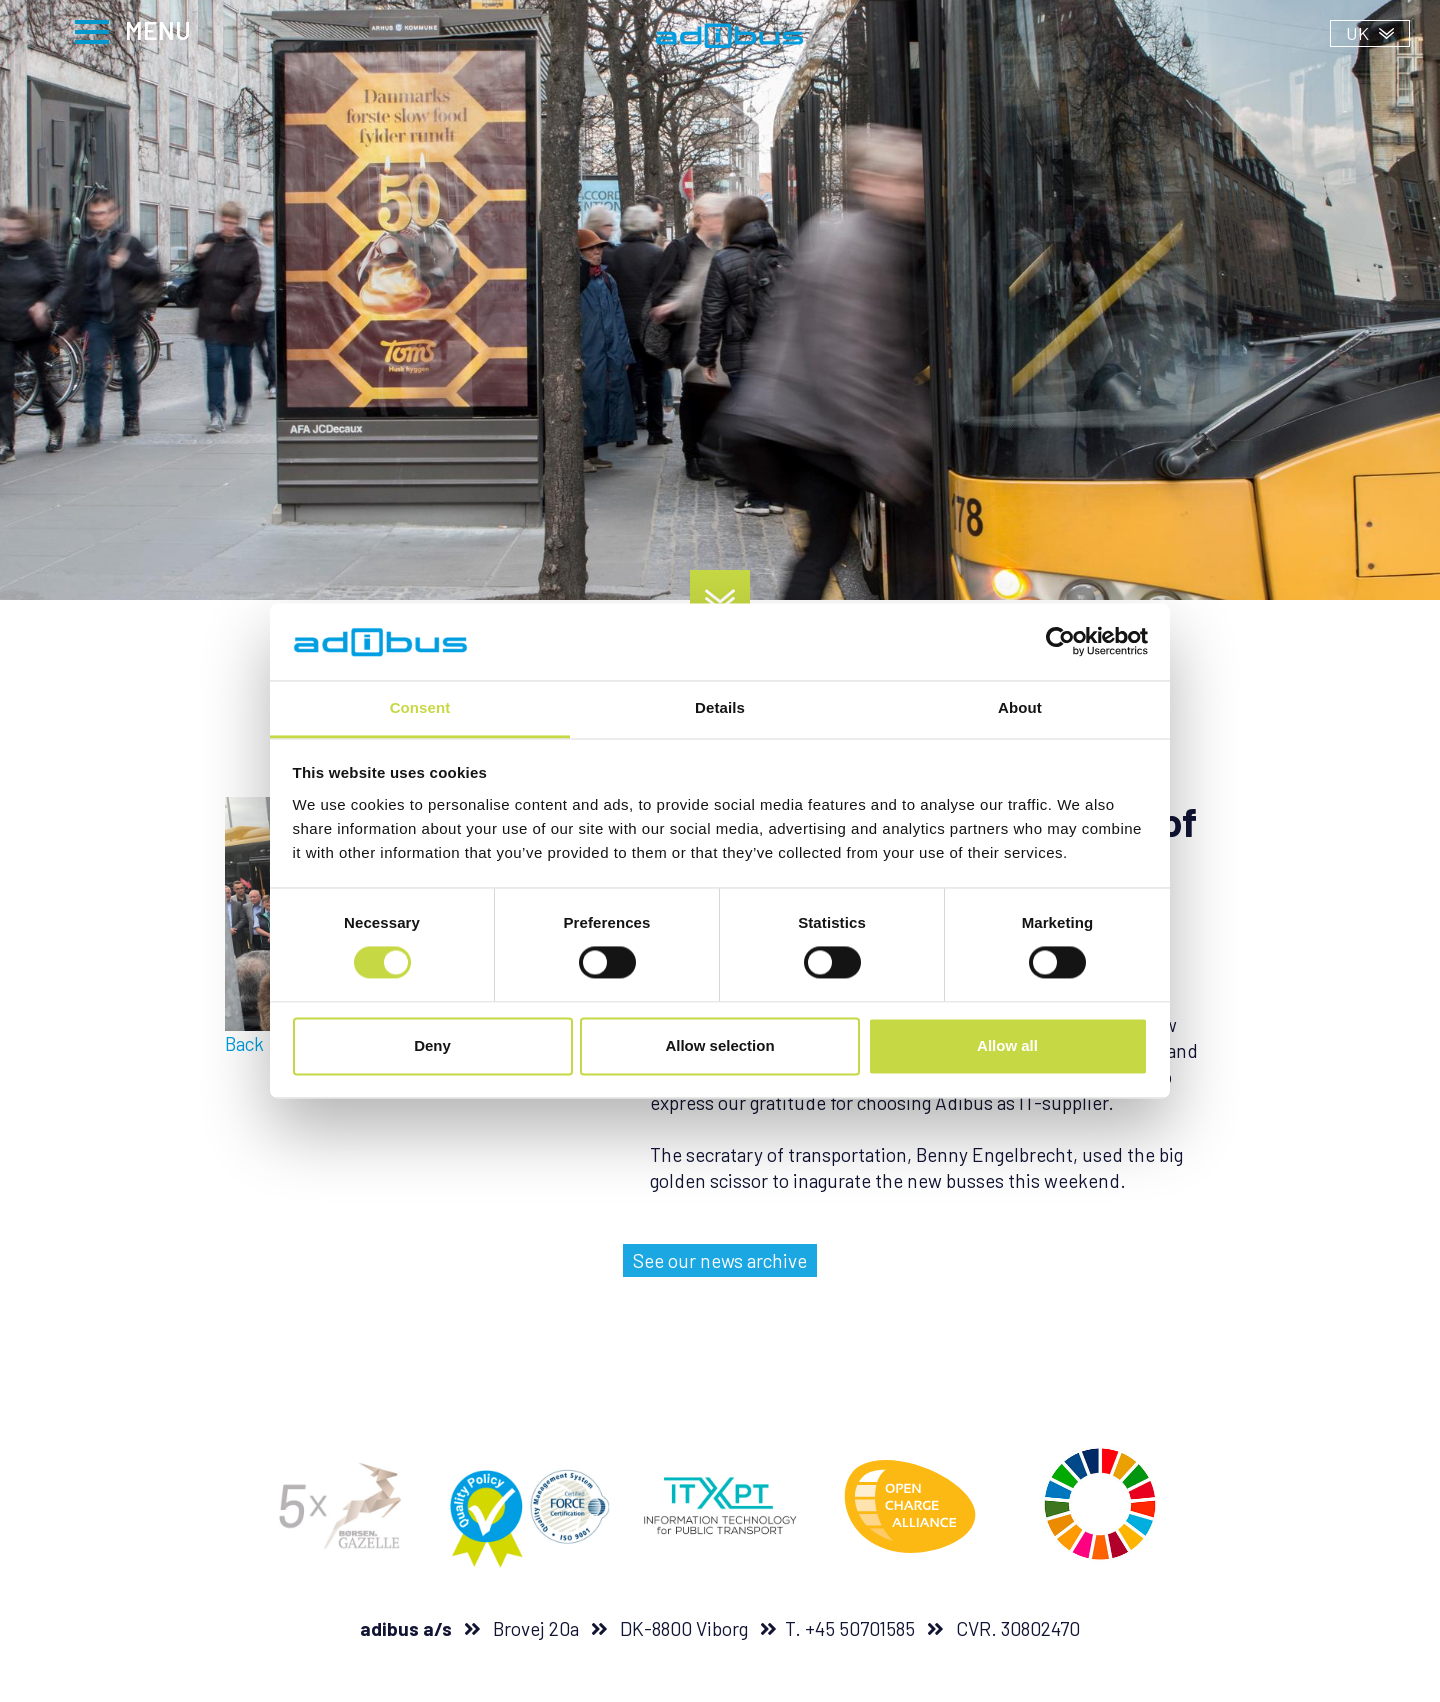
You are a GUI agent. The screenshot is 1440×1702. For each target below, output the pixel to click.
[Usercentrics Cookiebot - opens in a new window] (1060, 642)
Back (244, 1043)
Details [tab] (720, 707)
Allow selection (719, 1045)
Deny (432, 1045)
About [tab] (1020, 707)
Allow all (1007, 1045)
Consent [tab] (420, 707)
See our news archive (720, 1260)
